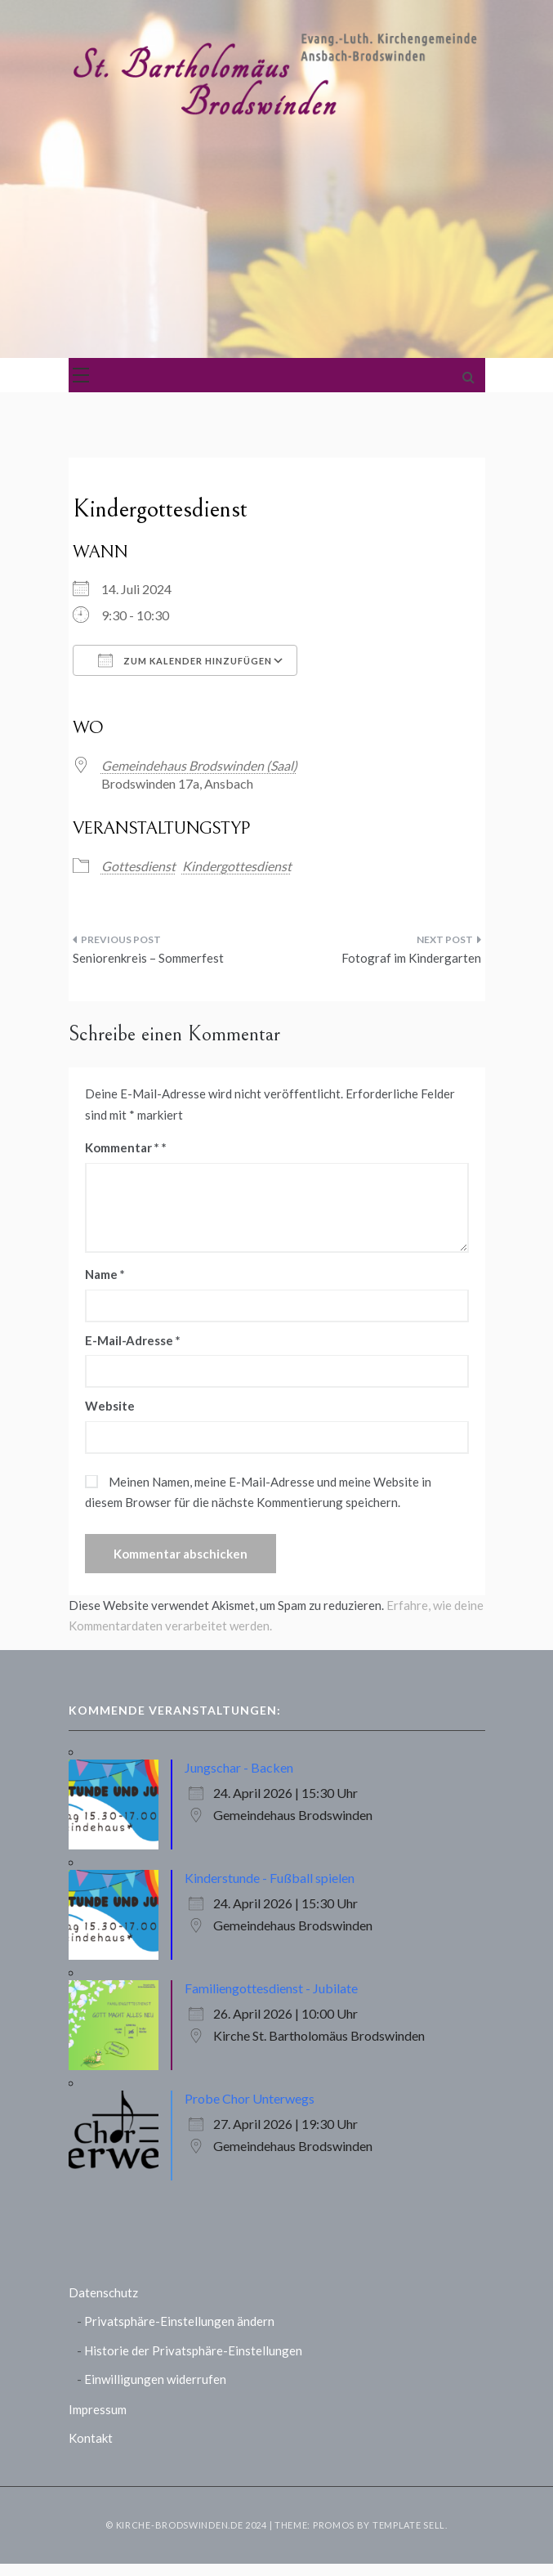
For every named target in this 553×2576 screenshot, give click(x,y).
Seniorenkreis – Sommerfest (148, 957)
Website (110, 1405)
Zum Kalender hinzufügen (185, 660)
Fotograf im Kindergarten (411, 957)
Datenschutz (103, 2292)
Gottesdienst (138, 866)
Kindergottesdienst (237, 866)
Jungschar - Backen (239, 1767)
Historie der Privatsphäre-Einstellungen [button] (193, 2350)
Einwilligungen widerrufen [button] (155, 2379)
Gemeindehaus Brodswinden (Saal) (199, 765)
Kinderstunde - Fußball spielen (270, 1877)
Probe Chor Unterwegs (249, 2098)
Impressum (98, 2409)
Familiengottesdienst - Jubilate (271, 1988)
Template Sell (408, 2525)
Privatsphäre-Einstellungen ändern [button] (179, 2321)
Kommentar (122, 1147)
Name (105, 1274)
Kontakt (91, 2438)
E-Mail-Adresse (133, 1340)
